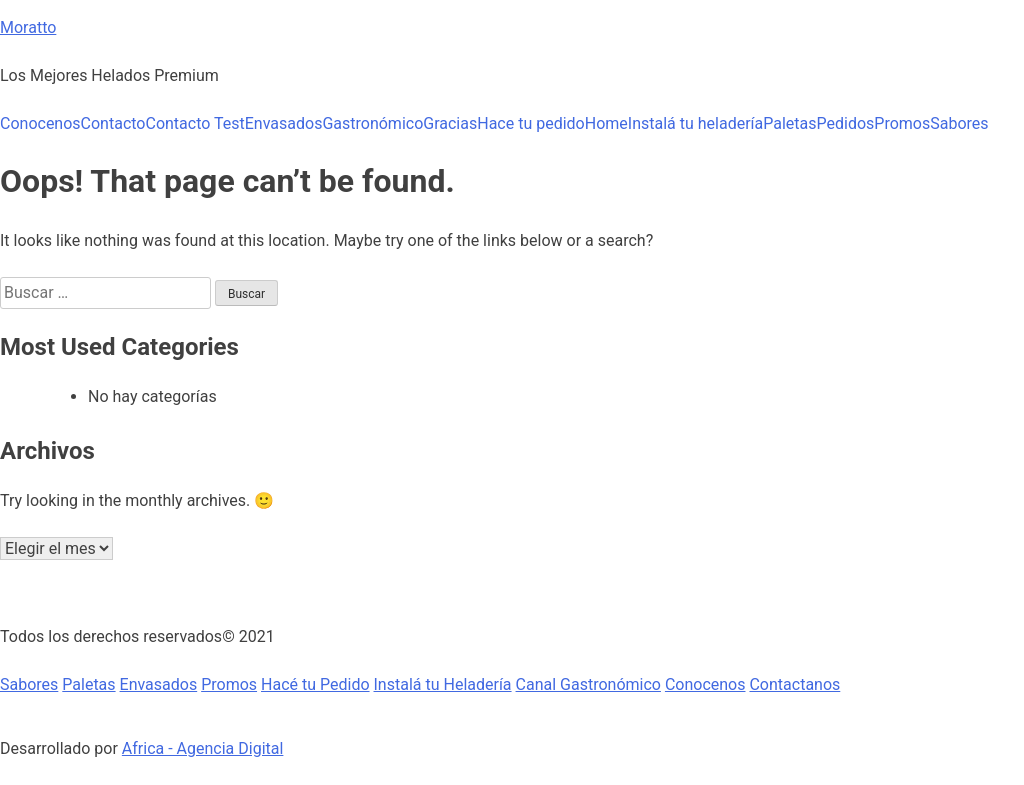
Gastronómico (372, 123)
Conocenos (40, 123)
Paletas (789, 123)
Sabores (959, 123)
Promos (902, 123)
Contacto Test (194, 123)
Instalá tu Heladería (443, 684)
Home (606, 123)
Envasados (284, 123)
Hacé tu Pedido (315, 684)
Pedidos (846, 123)
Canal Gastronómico (588, 684)
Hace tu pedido (531, 123)
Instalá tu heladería (695, 123)
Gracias (450, 123)
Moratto (28, 27)
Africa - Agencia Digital (203, 748)
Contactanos (794, 684)
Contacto (113, 123)
